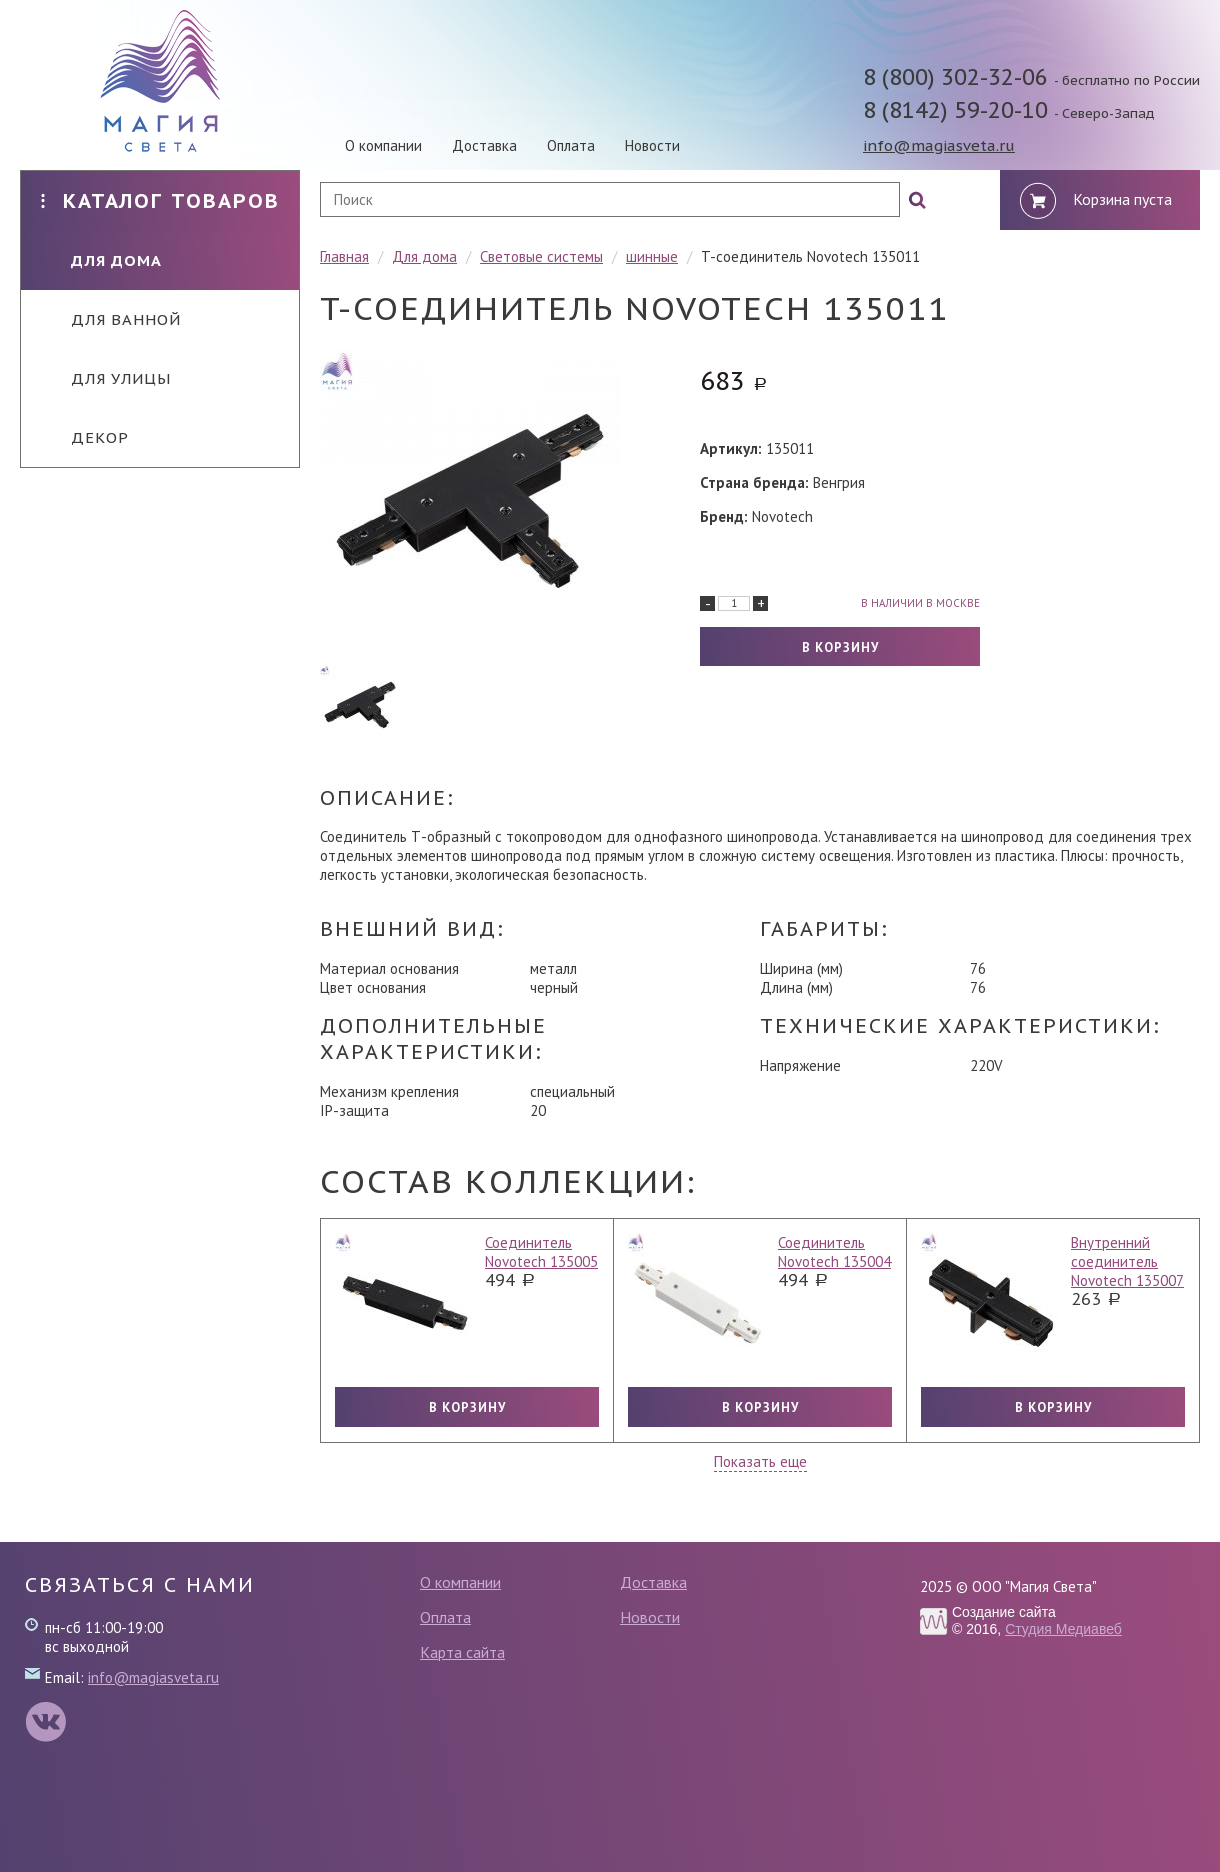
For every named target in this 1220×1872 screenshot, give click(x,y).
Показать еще (760, 1461)
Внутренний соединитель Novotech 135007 (1127, 1261)
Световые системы (541, 256)
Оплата (571, 145)
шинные (652, 256)
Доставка (484, 145)
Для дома (101, 260)
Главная (344, 256)
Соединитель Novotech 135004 (834, 1252)
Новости (652, 145)
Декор (85, 437)
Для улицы (106, 378)
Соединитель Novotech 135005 (541, 1252)
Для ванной (111, 319)
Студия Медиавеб (1063, 1629)
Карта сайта (462, 1652)
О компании (383, 145)
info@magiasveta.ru (939, 145)
